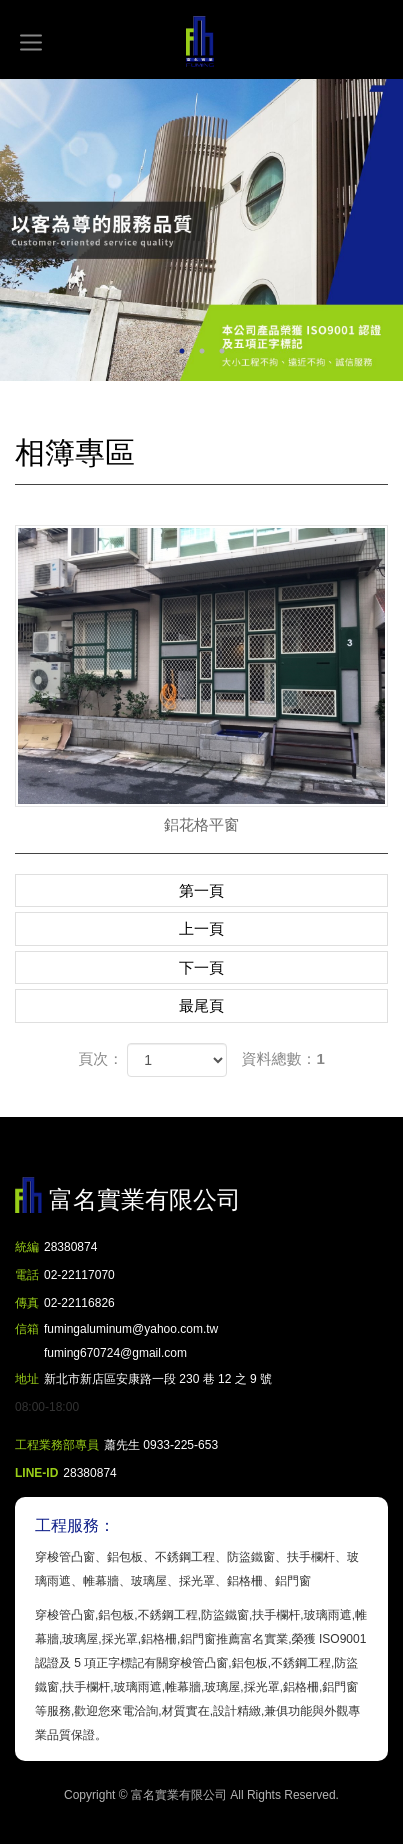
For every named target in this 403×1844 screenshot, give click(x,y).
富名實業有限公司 (202, 42)
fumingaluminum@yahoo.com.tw (131, 1343)
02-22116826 (79, 1303)
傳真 (27, 1303)
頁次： (100, 1058)
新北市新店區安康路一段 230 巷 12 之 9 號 (158, 1379)
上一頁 (201, 928)
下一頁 (201, 967)
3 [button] (222, 351)
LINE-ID (36, 1473)
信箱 (27, 1329)
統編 (27, 1247)
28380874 (70, 1247)
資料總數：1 (283, 1058)
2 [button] (202, 351)
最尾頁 (201, 1005)
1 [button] (182, 351)
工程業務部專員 (57, 1445)
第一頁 (201, 890)
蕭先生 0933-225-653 (161, 1445)
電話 (27, 1275)
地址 (27, 1379)
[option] (201, 230)
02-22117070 (79, 1275)
